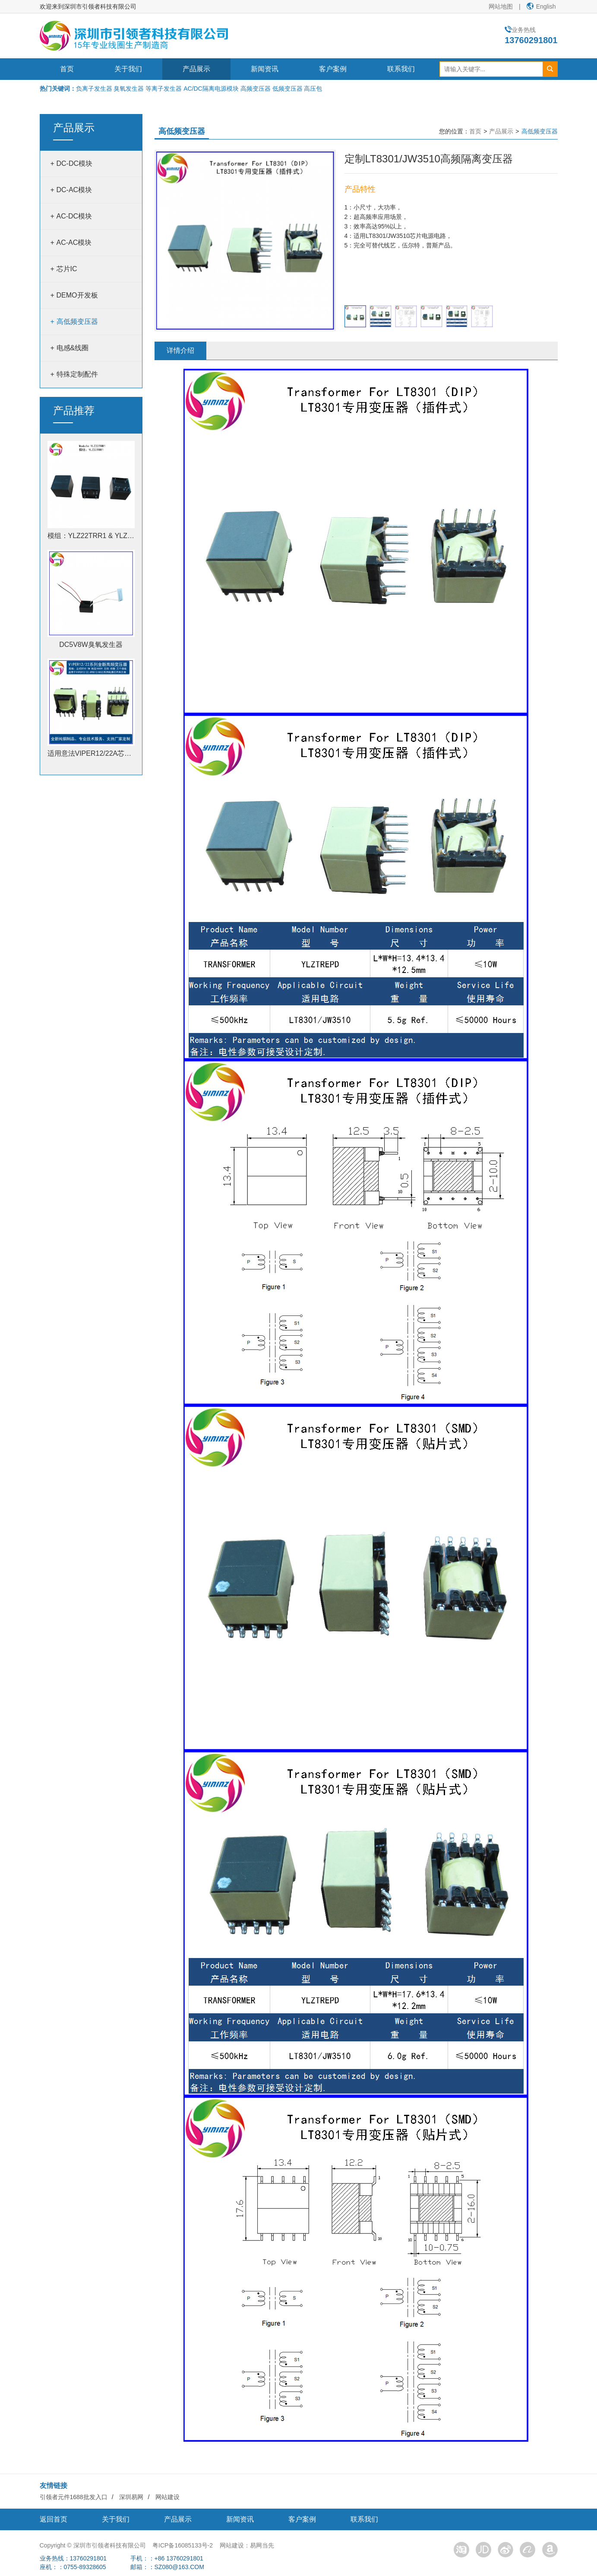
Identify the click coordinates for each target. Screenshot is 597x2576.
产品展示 (196, 69)
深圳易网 (131, 2493)
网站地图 (501, 6)
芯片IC (67, 265)
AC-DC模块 (74, 212)
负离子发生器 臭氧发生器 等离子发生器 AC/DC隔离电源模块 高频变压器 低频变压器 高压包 (199, 88)
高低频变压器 (77, 317)
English (541, 6)
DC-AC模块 (74, 186)
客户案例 (333, 69)
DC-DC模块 (75, 159)
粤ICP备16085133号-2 (182, 2541)
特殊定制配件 (77, 370)
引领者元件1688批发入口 (73, 2493)
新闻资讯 (264, 69)
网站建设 (167, 2493)
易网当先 (262, 2541)
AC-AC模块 (74, 238)
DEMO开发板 (77, 291)
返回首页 (53, 2515)
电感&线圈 (73, 344)
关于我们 (128, 69)
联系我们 (401, 69)
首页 (67, 69)
